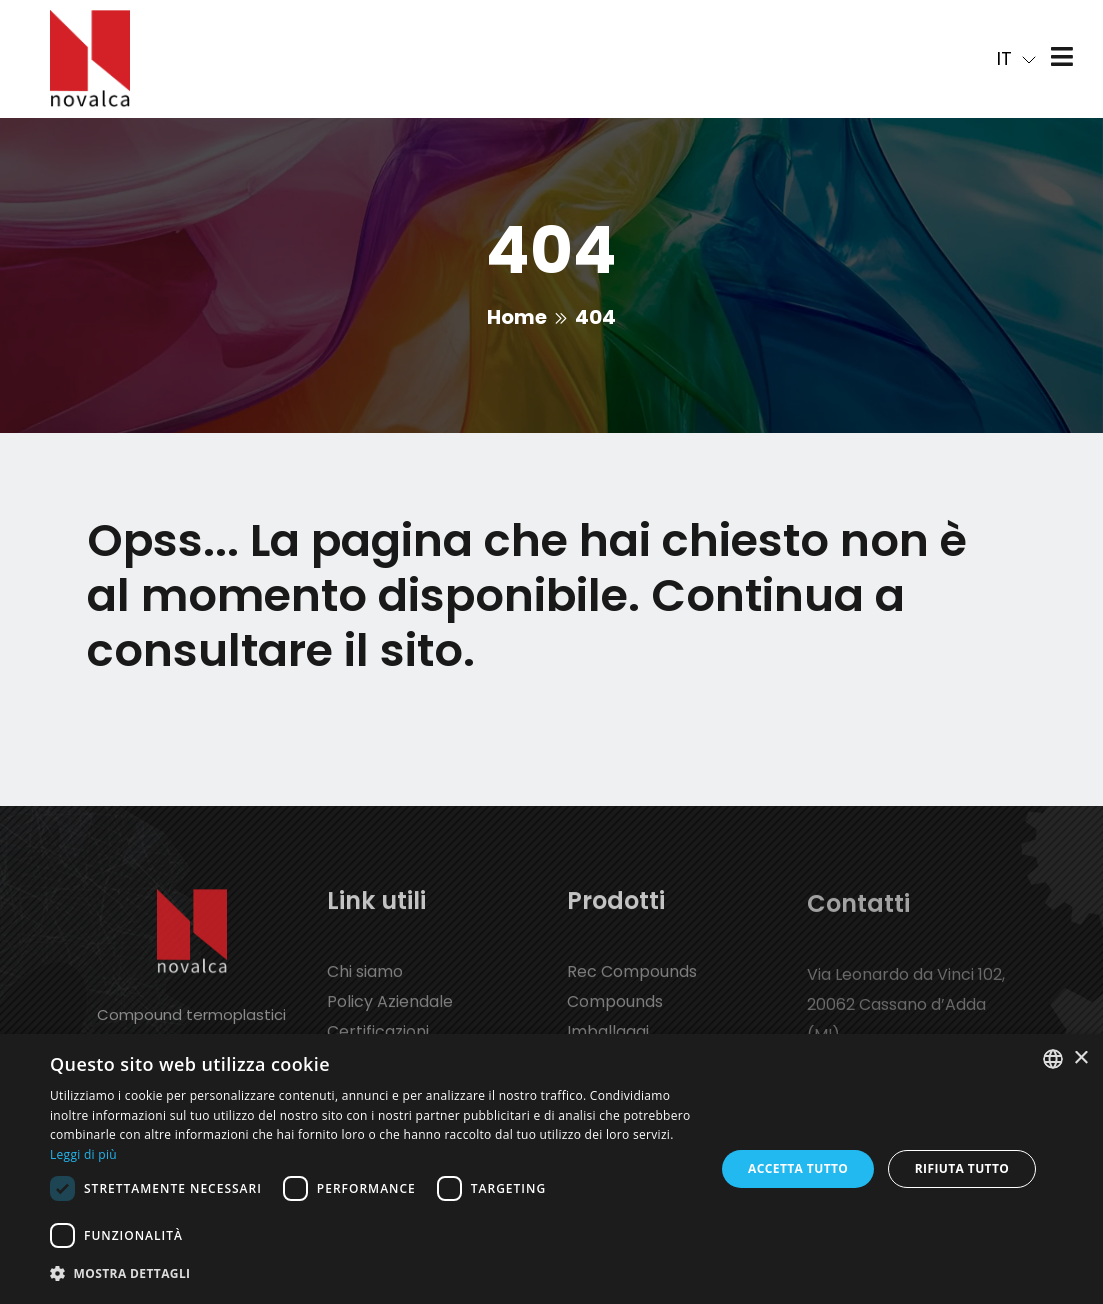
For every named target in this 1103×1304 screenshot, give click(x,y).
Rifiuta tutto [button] (962, 1168)
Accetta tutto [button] (798, 1168)
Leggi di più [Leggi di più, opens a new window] (83, 1154)
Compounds (615, 1015)
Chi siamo (365, 985)
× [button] (1080, 1058)
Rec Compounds (632, 985)
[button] (372, 1274)
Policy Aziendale (390, 1015)
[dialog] (551, 1169)
